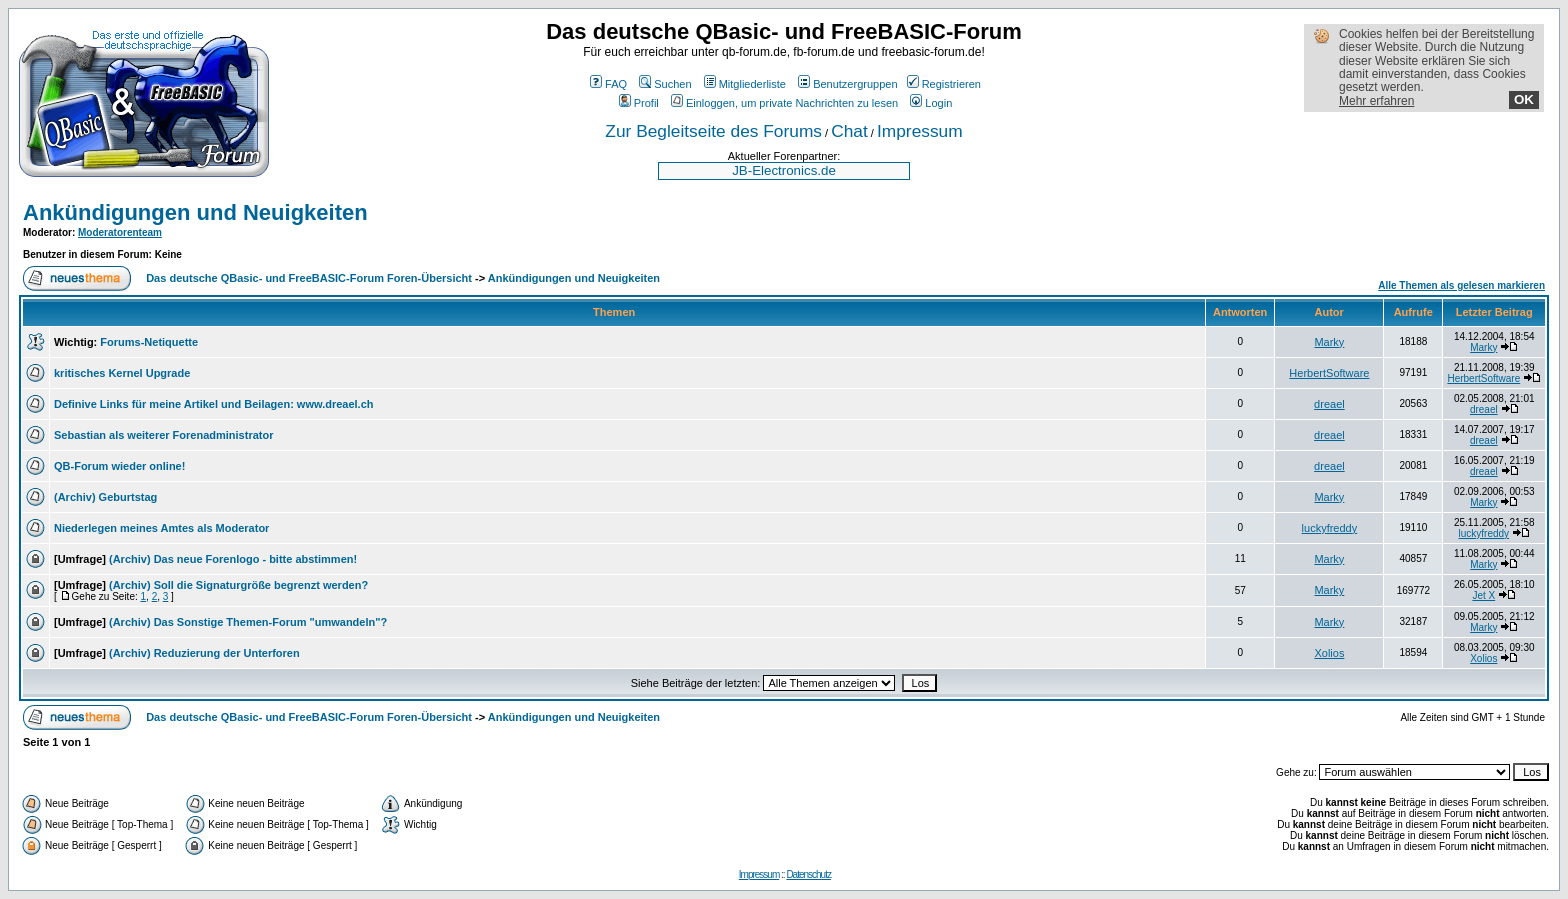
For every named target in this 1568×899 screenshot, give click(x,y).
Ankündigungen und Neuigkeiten (195, 212)
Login (931, 103)
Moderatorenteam (120, 232)
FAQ (608, 84)
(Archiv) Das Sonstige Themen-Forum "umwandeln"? (248, 622)
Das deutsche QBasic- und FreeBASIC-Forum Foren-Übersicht (309, 278)
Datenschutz (808, 874)
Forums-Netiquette (149, 342)
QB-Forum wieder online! (119, 466)
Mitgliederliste (745, 84)
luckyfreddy (1330, 528)
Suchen (665, 84)
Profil (639, 103)
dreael (1329, 404)
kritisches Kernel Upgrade (122, 373)
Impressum (920, 131)
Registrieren (944, 84)
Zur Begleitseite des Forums (713, 131)
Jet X (1483, 595)
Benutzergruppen (847, 84)
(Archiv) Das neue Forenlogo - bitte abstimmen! (233, 559)
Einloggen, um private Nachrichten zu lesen (784, 103)
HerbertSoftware (1329, 373)
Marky (1329, 342)
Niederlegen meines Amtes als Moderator (161, 528)
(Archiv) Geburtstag (105, 497)
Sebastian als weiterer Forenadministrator (163, 435)
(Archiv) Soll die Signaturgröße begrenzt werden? (238, 585)
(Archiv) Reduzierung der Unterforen (204, 653)
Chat (849, 131)
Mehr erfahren (1376, 101)
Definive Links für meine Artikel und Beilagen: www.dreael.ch (213, 404)
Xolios (1329, 653)
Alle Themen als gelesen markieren (1461, 285)
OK (1524, 99)
